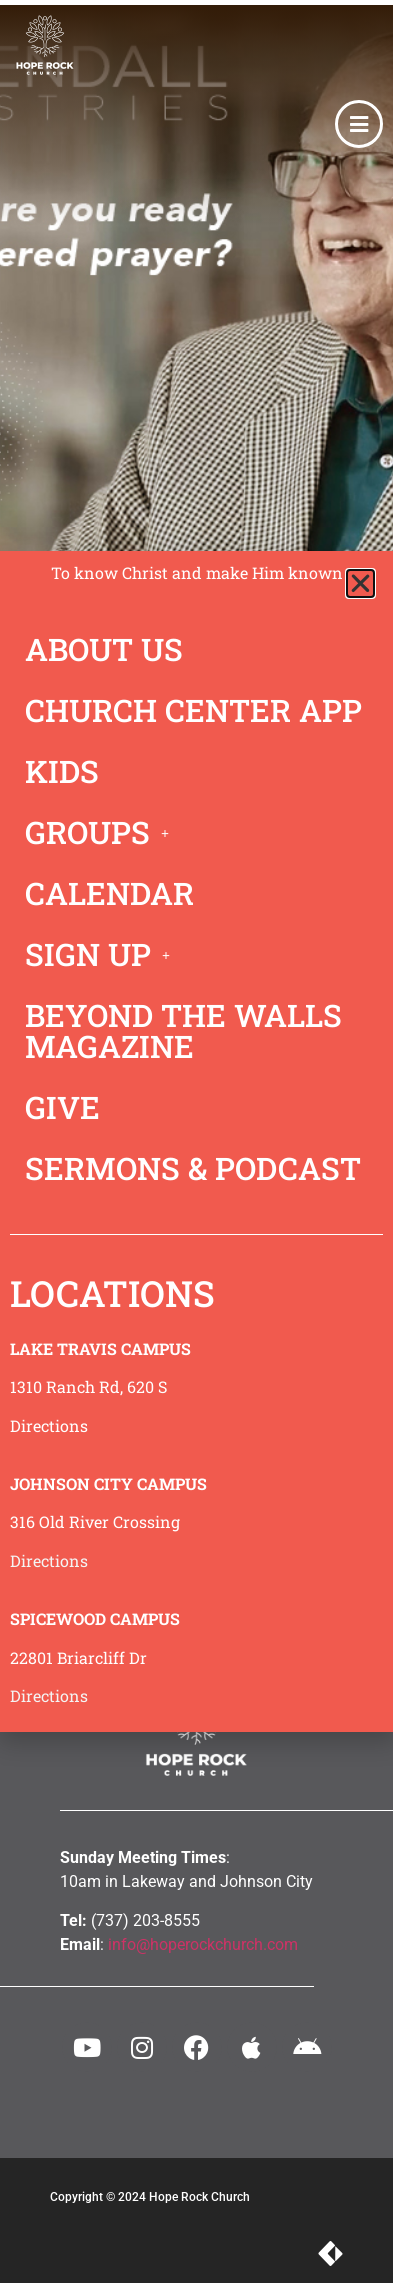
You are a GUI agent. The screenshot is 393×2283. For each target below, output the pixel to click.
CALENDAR (109, 893)
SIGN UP (103, 954)
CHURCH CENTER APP (193, 710)
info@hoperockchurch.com (203, 1944)
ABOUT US (104, 649)
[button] (360, 583)
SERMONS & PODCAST (193, 1168)
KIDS (62, 771)
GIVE (62, 1107)
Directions (49, 1425)
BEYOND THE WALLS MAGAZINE (183, 1030)
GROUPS (102, 832)
